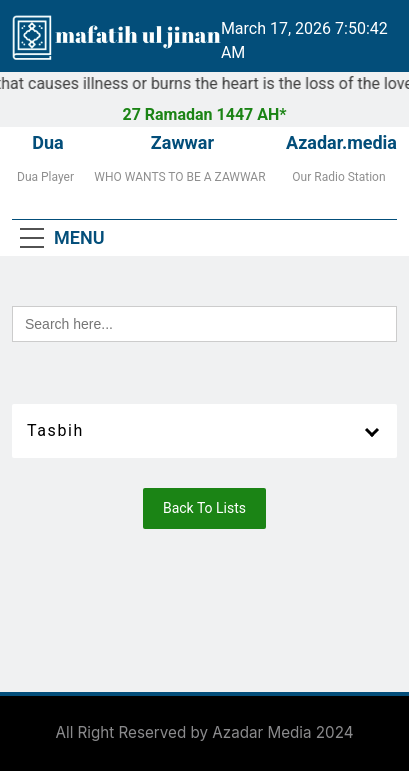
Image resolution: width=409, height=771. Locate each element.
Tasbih (55, 430)
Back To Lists (204, 508)
